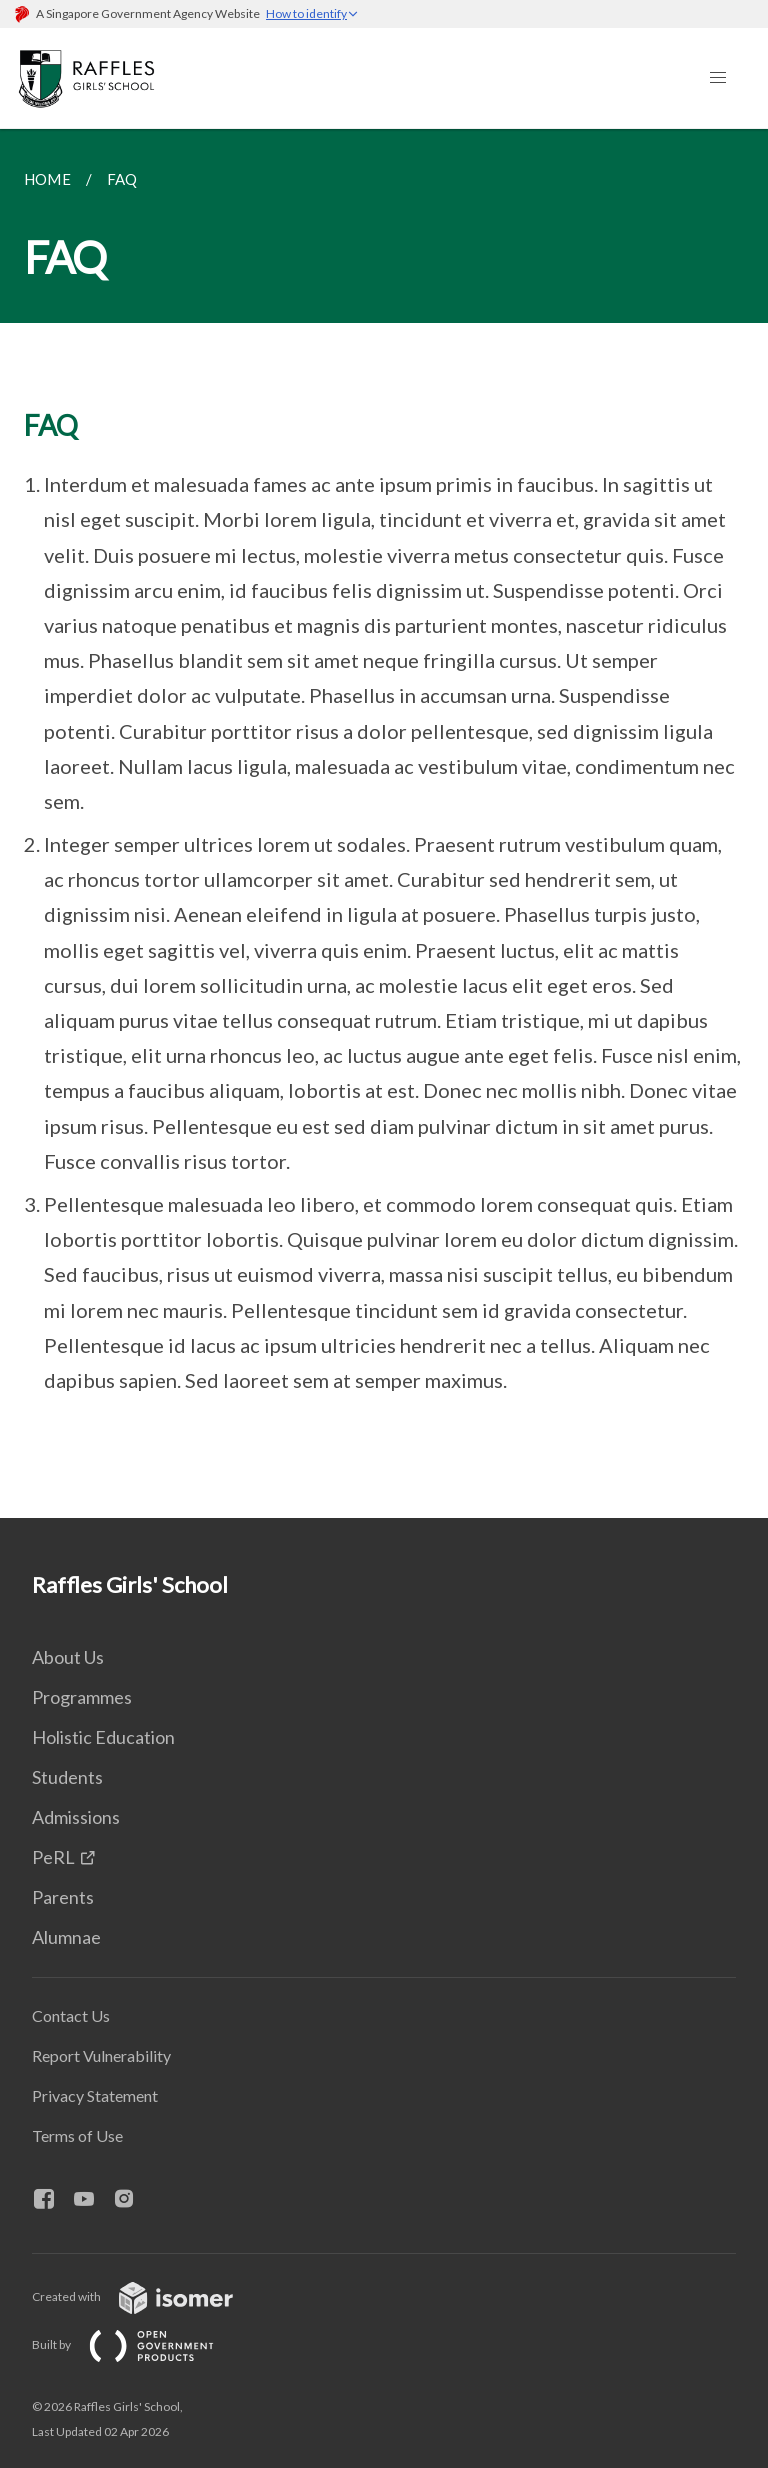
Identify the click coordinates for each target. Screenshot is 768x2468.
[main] (384, 823)
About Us (68, 1657)
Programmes (82, 1697)
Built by (139, 2344)
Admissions (76, 1817)
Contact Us (71, 2015)
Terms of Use (77, 2135)
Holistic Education (103, 1737)
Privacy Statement (95, 2095)
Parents (63, 1897)
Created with (148, 2296)
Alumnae (66, 1937)
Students (67, 1777)
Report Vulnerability (101, 2055)
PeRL (53, 1857)
